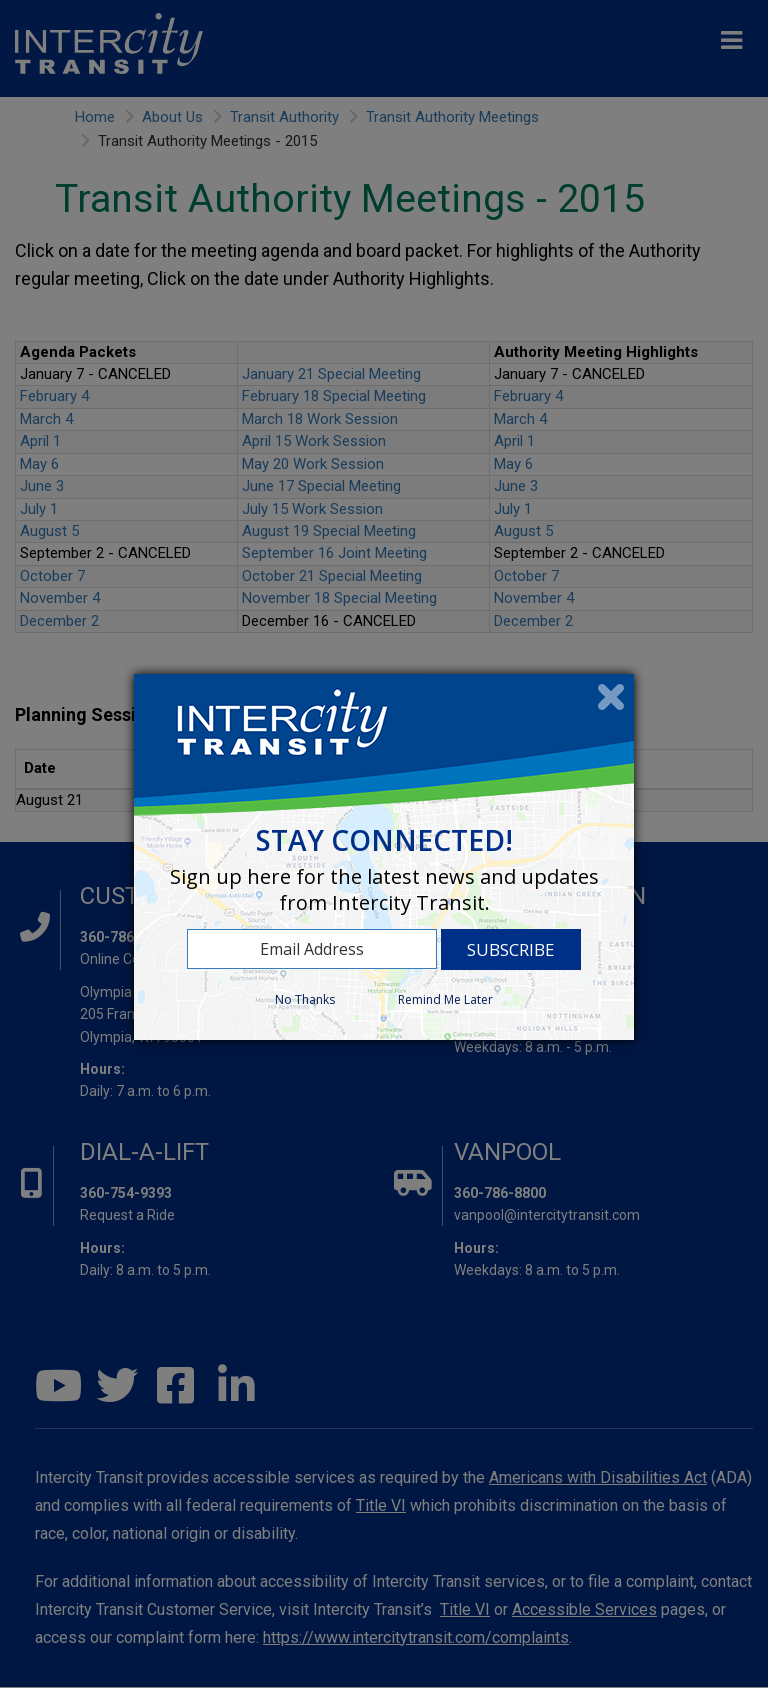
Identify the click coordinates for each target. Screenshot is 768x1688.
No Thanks (305, 999)
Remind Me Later (445, 999)
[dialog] (384, 857)
